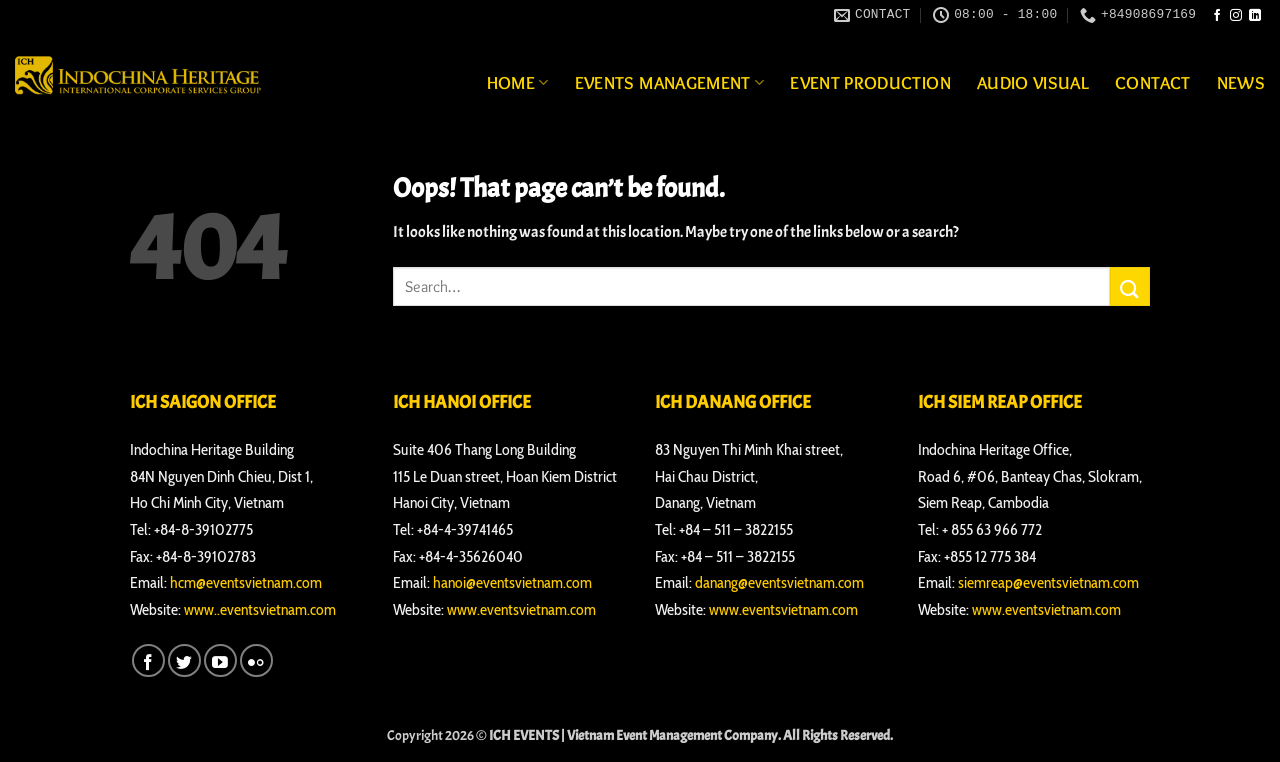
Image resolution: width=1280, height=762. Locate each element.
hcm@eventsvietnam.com (246, 582)
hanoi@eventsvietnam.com (512, 582)
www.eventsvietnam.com (521, 609)
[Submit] (1130, 286)
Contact (1152, 82)
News (1241, 82)
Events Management (670, 82)
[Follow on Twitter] (184, 660)
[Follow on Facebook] (1217, 16)
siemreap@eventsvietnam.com (1048, 582)
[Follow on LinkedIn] (1255, 16)
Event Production (870, 82)
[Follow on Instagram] (1236, 16)
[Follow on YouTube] (220, 660)
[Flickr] (256, 660)
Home (518, 82)
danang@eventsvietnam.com (779, 582)
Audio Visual (1033, 82)
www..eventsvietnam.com (260, 609)
